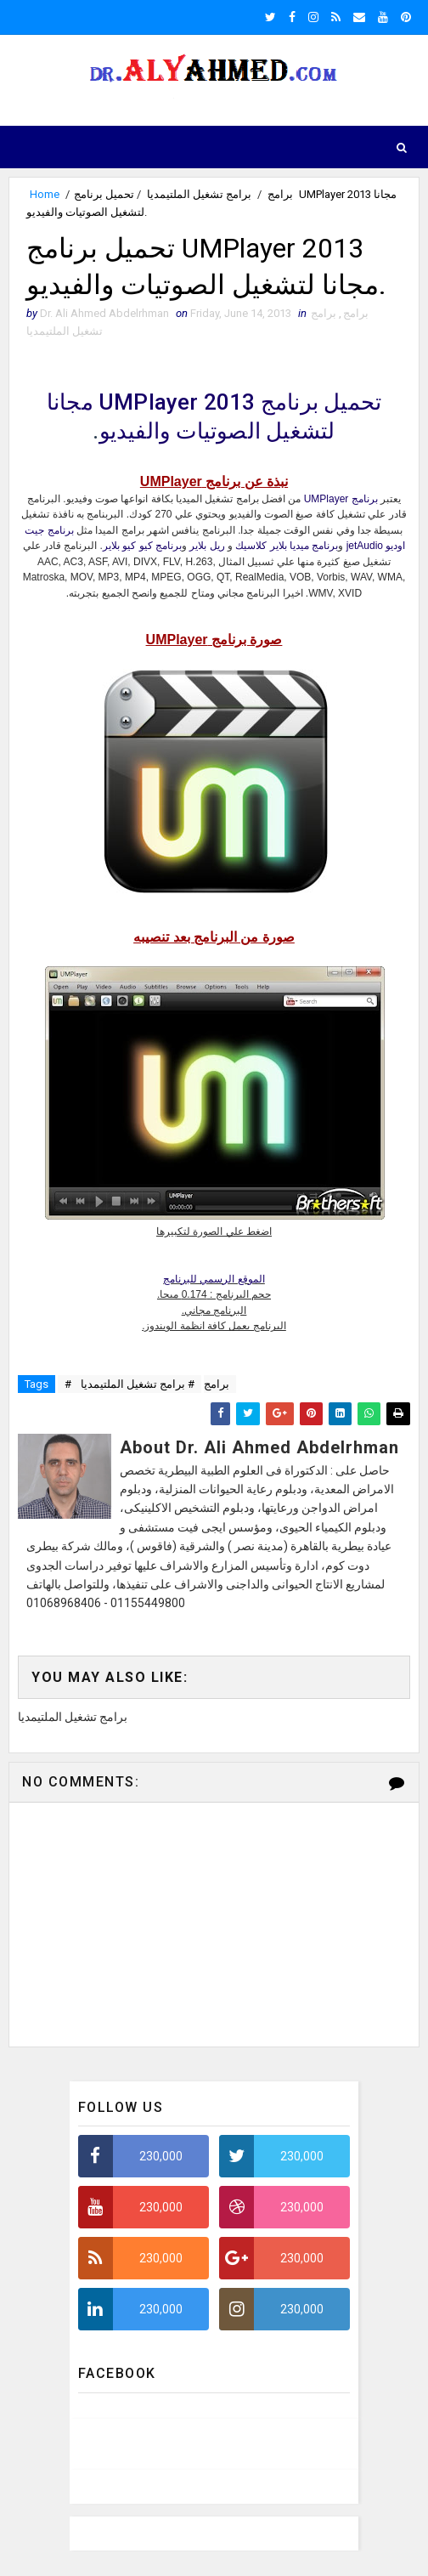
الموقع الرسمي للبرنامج (214, 1280)
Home (44, 194)
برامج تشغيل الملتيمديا (199, 194)
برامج (280, 194)
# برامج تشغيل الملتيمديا (137, 1385)
